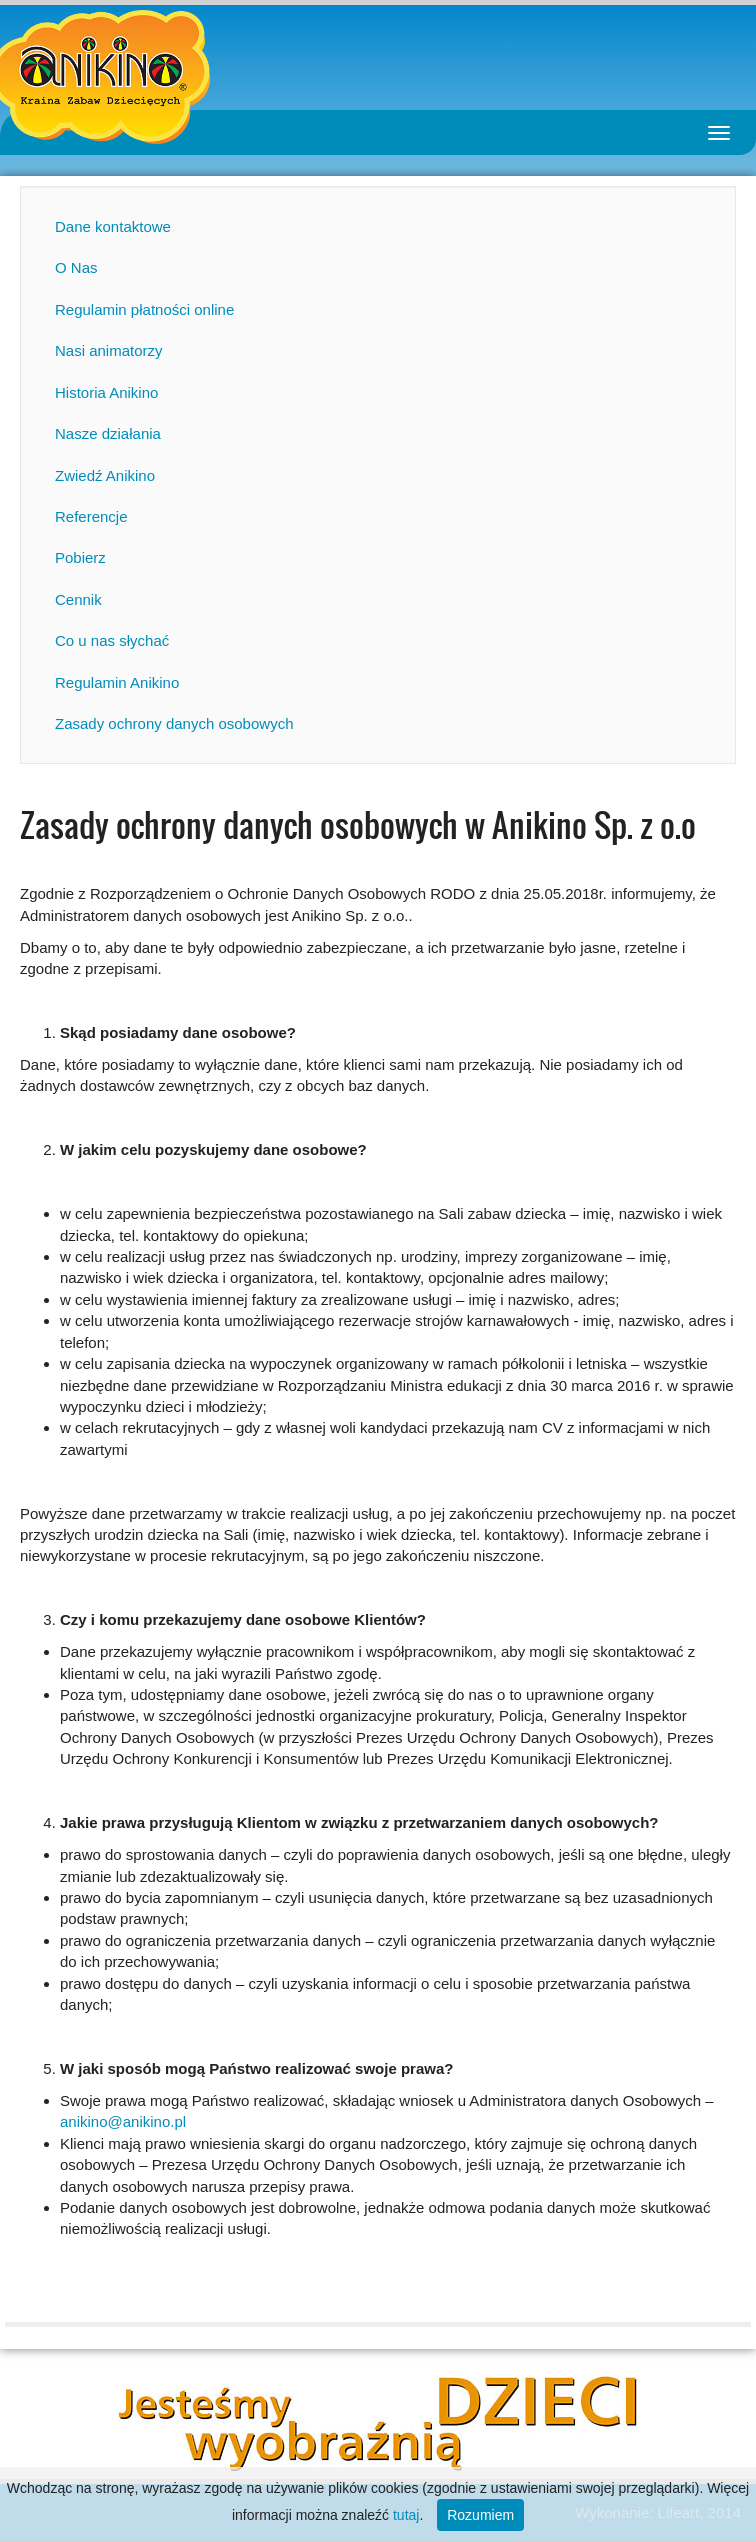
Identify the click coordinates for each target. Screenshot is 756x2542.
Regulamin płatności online (144, 309)
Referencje (91, 516)
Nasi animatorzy (109, 350)
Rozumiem (480, 2515)
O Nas (76, 267)
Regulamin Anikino (117, 682)
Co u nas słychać (112, 640)
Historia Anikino (106, 392)
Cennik (78, 599)
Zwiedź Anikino (105, 475)
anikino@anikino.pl (123, 2121)
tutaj (406, 2515)
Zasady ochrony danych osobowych (174, 723)
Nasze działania (108, 433)
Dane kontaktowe (113, 226)
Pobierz (80, 557)
